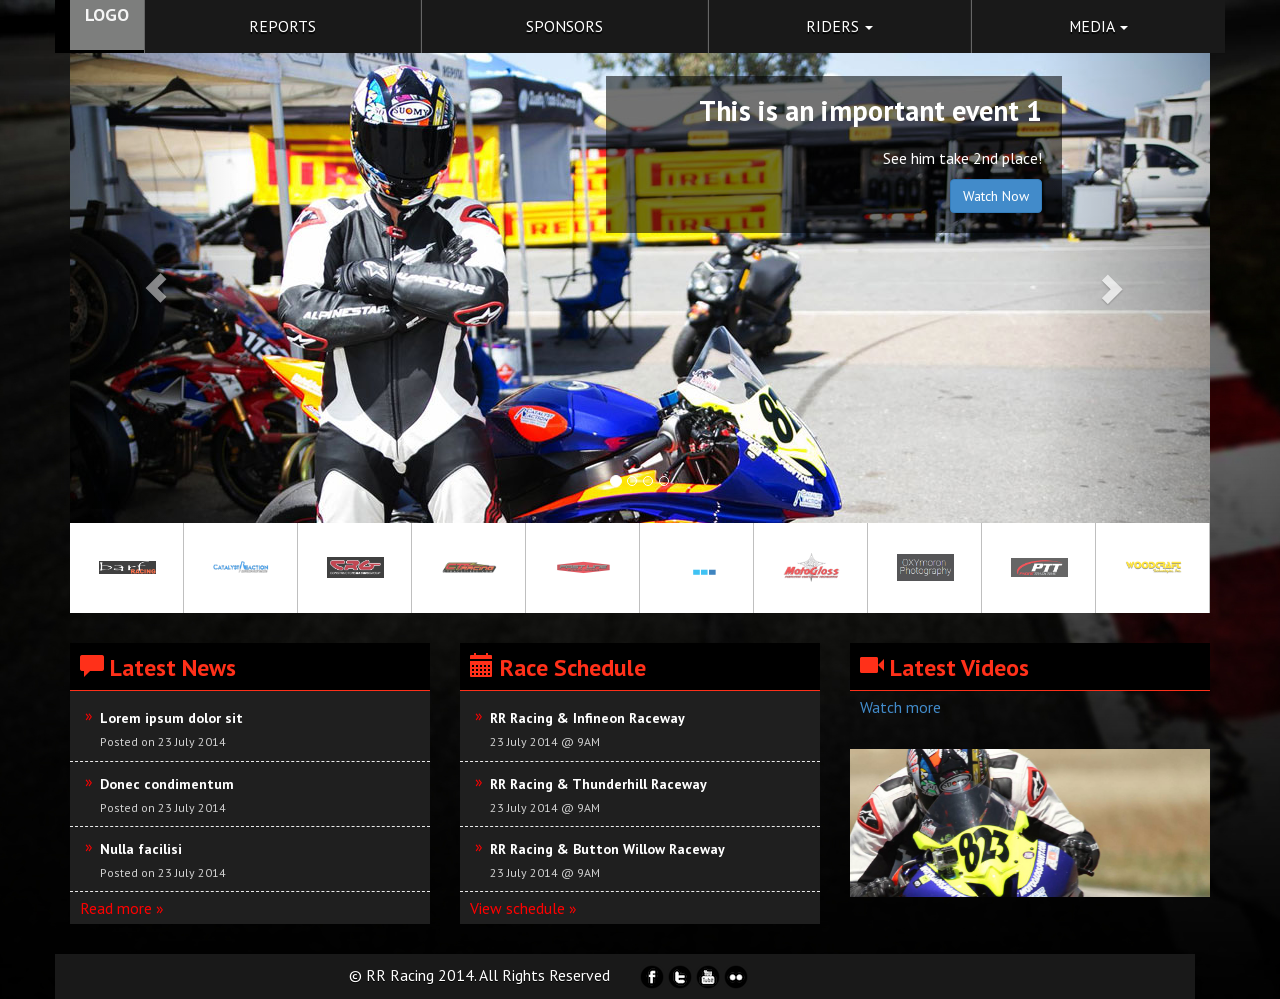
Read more (116, 908)
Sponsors (564, 26)
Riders (839, 26)
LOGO (107, 14)
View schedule (517, 908)
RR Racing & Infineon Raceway (587, 718)
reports (282, 26)
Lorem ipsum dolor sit (171, 718)
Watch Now (996, 196)
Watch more (900, 707)
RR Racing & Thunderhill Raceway (598, 784)
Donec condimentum (167, 784)
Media (1098, 26)
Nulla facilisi (141, 849)
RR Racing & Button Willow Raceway (607, 849)
